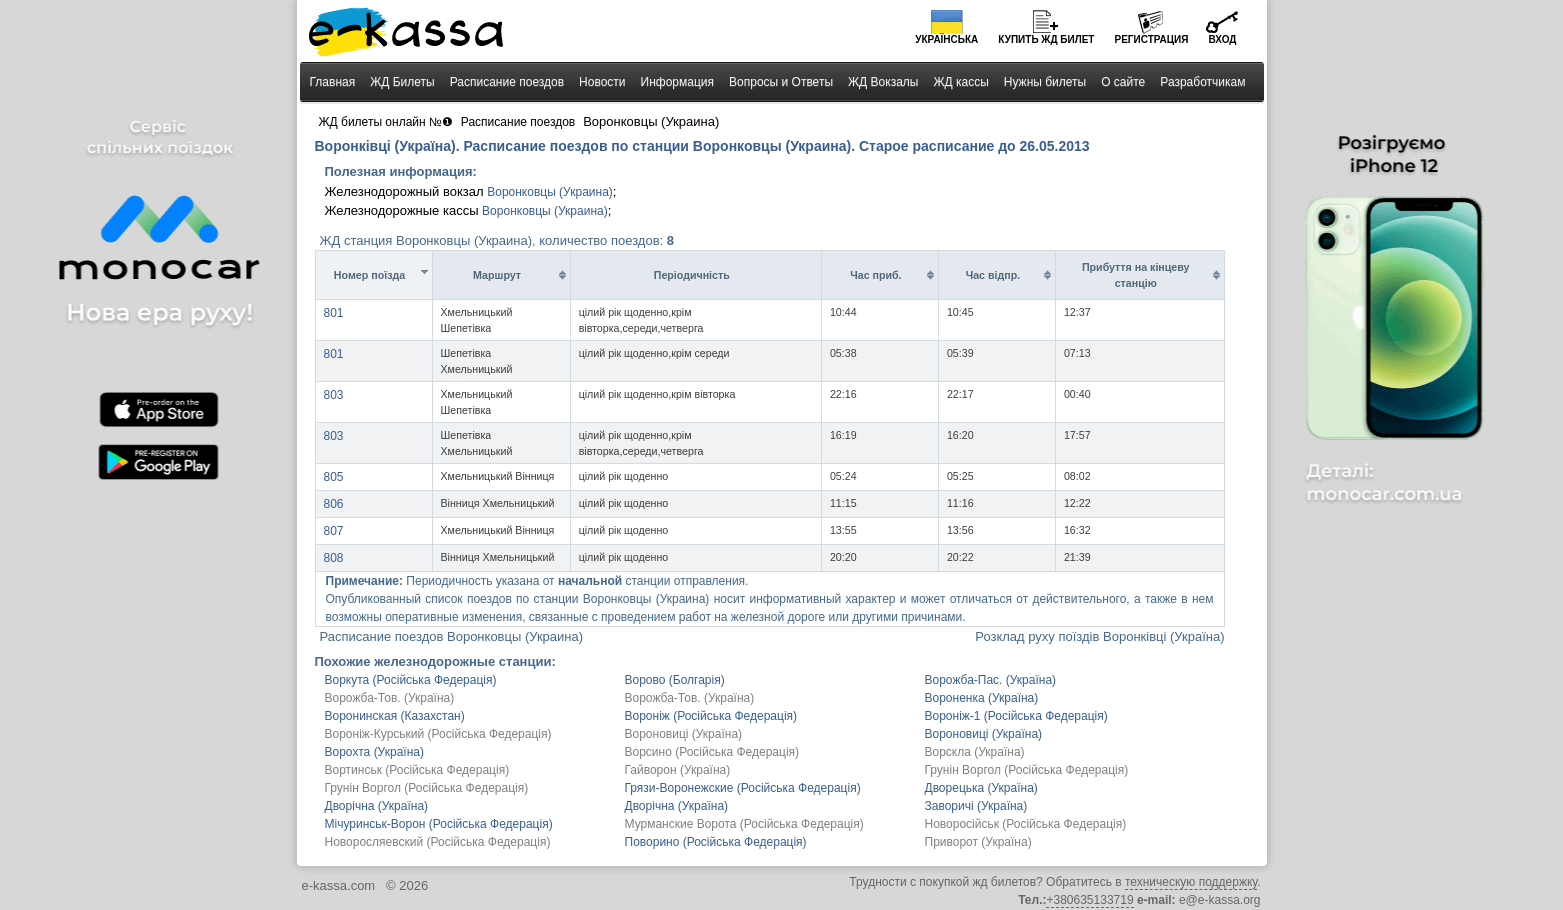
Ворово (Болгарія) (675, 680)
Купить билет (1046, 39)
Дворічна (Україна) (377, 806)
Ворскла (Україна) (975, 752)
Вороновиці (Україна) (684, 734)
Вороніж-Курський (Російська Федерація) (438, 734)
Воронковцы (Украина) (550, 192)
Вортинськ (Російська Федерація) (417, 770)
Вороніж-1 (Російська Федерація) (1016, 716)
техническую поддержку (1191, 882)
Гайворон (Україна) (678, 770)
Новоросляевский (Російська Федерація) (438, 842)
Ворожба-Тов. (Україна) (390, 698)
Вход (1222, 39)
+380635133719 (1089, 900)
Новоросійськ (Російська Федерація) (1026, 824)
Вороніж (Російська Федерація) (711, 716)
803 (334, 395)
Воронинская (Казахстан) (395, 716)
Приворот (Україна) (978, 842)
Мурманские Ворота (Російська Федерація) (744, 824)
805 (334, 477)
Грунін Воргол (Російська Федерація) (1027, 770)
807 (334, 531)
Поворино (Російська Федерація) (716, 842)
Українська (946, 39)
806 (334, 504)
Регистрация (1151, 39)
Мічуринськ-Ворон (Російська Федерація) (439, 824)
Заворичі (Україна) (976, 806)
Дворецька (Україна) (981, 788)
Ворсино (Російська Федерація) (712, 752)
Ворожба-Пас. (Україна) (991, 680)
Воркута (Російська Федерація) (411, 680)
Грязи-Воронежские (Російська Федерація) (743, 788)
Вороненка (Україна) (982, 698)
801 (334, 313)
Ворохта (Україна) (374, 752)
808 (334, 558)
